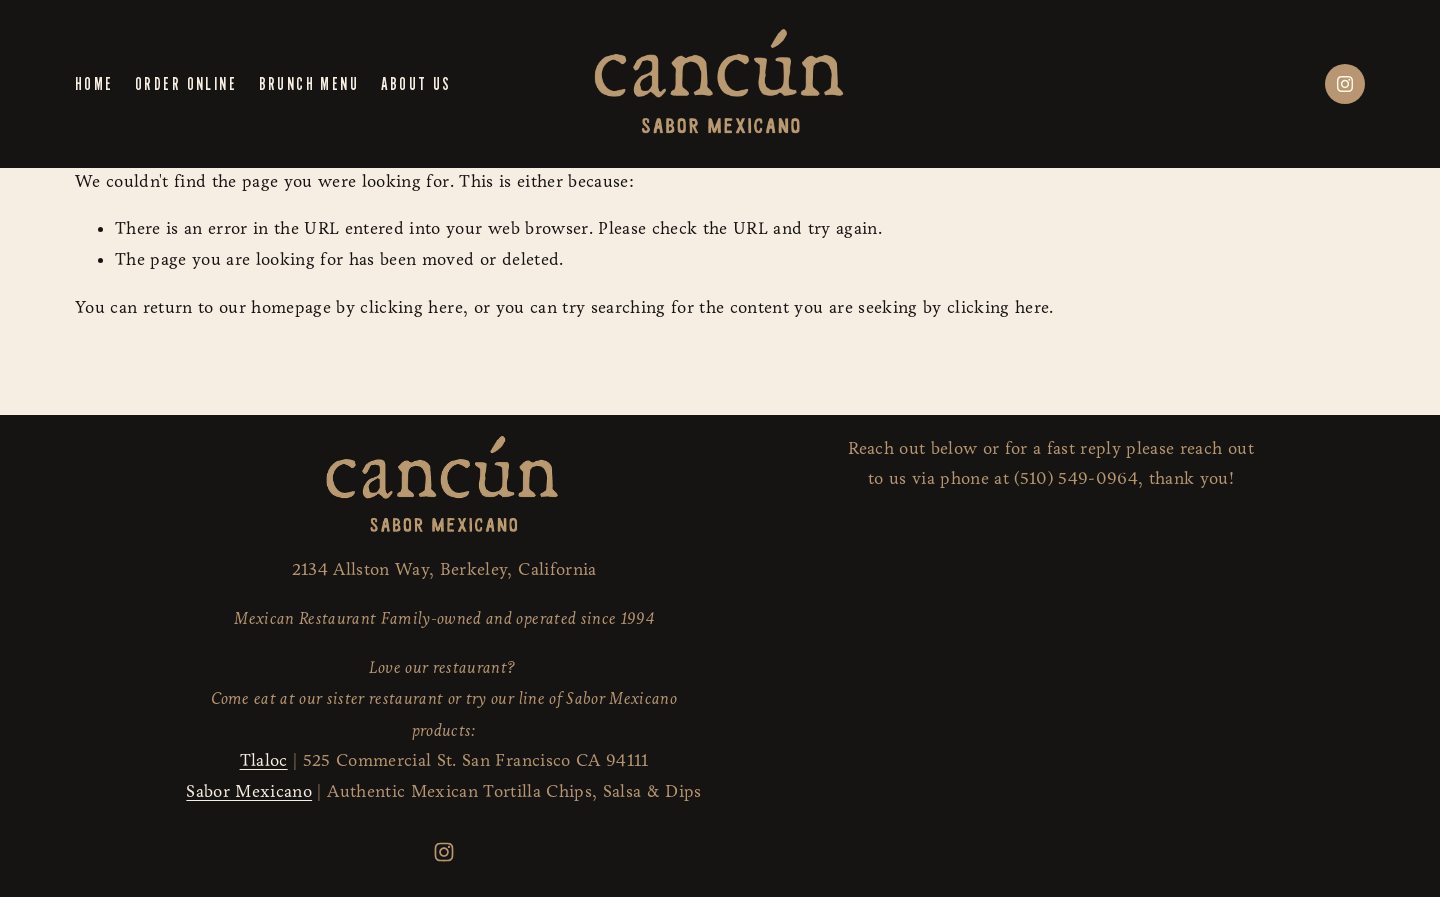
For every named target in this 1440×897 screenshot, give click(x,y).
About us (416, 83)
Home (94, 83)
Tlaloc (264, 760)
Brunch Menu (309, 83)
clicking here (411, 307)
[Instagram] (1345, 84)
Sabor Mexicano (249, 791)
